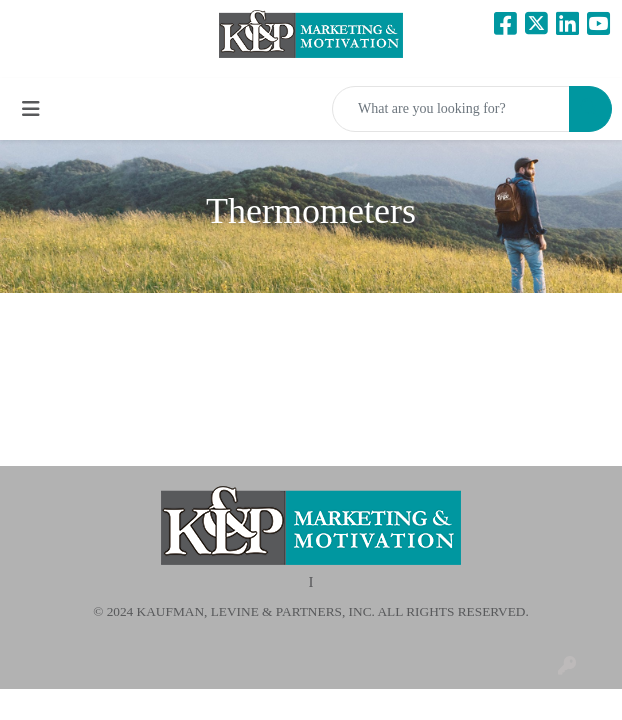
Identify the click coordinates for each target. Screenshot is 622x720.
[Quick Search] (451, 109)
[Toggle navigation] (31, 109)
